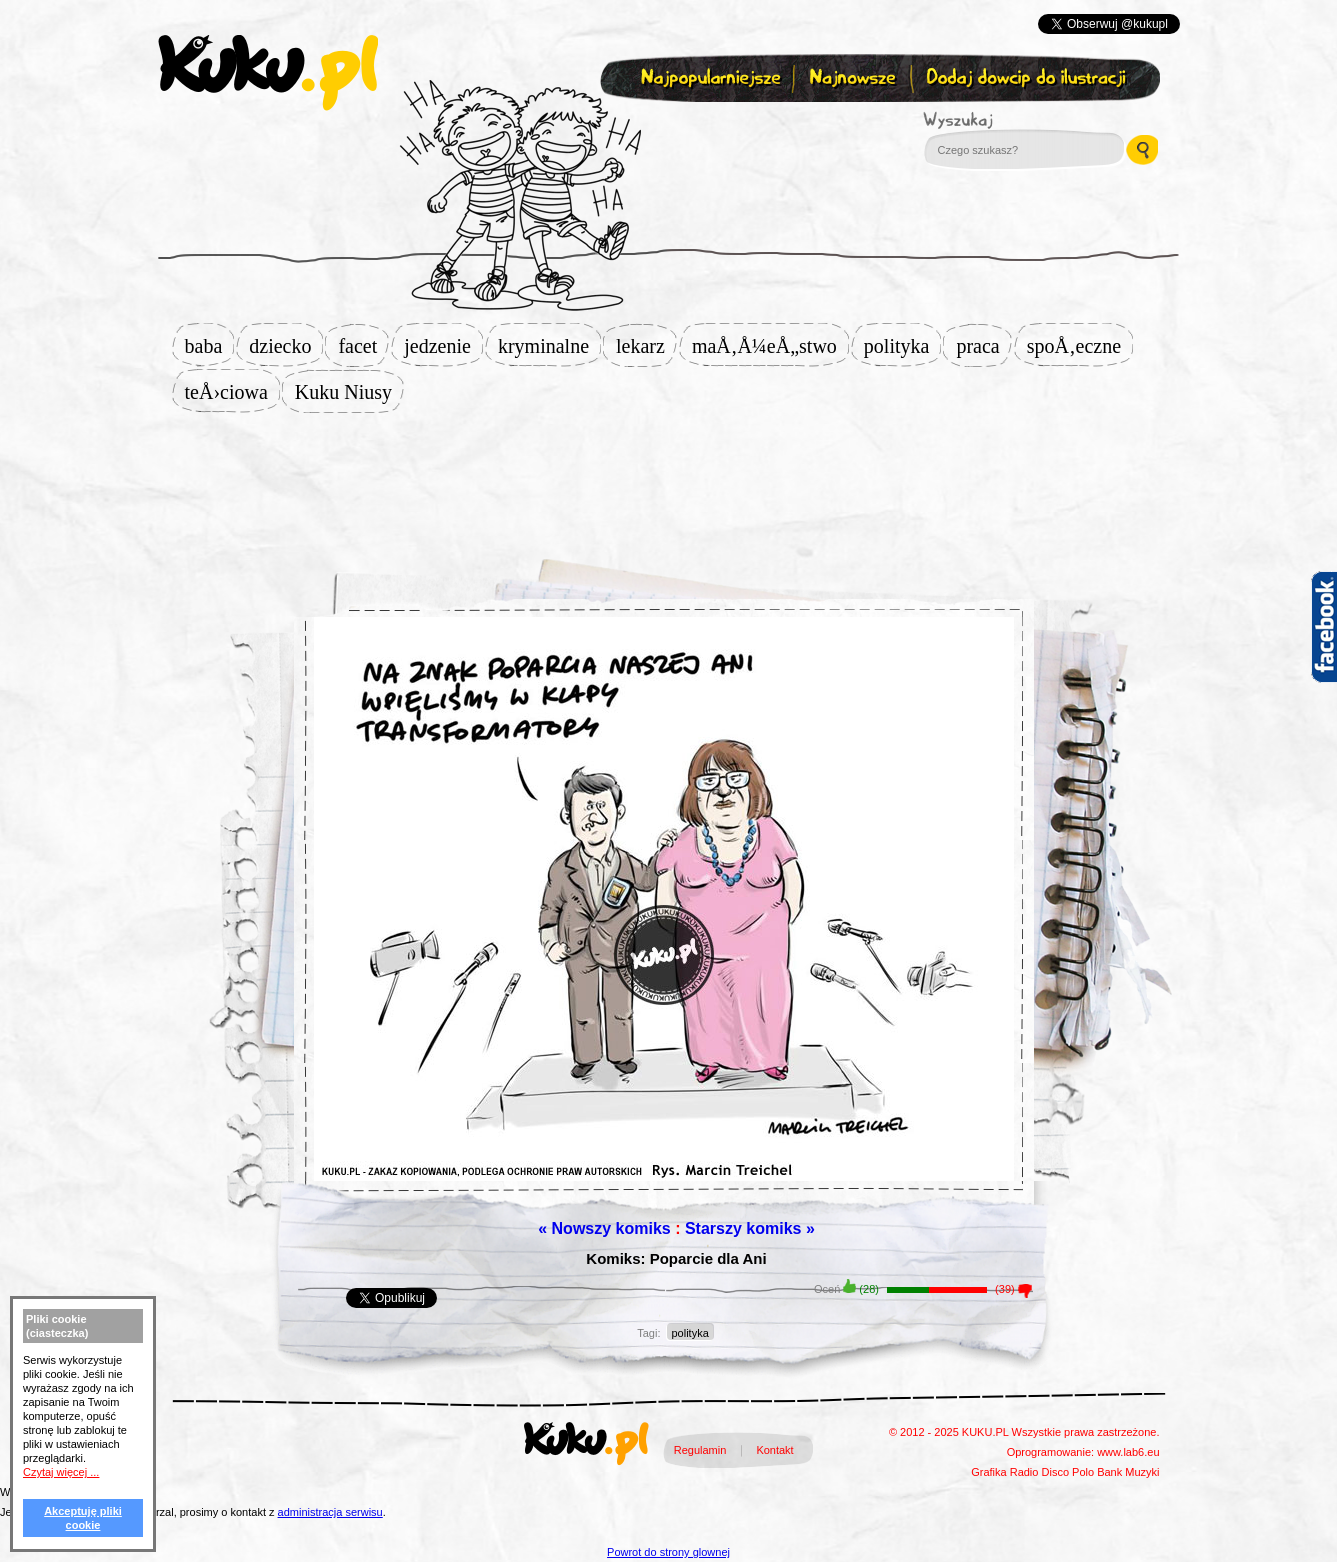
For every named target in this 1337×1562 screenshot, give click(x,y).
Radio (1024, 1472)
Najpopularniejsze (708, 78)
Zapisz (664, 126)
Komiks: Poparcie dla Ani (676, 1258)
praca (983, 346)
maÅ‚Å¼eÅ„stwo (770, 346)
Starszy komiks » (750, 1228)
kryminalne (549, 346)
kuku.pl (268, 73)
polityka (903, 346)
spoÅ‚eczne (1080, 346)
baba (210, 346)
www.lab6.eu (1128, 1452)
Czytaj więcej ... (61, 1472)
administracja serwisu (330, 1512)
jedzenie (443, 346)
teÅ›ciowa (232, 392)
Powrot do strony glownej (668, 1552)
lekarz (646, 346)
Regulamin (700, 1450)
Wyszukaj (1013, 120)
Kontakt (774, 1450)
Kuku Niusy (349, 392)
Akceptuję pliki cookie (83, 1518)
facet (363, 346)
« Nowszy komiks (604, 1228)
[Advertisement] (669, 477)
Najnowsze (854, 78)
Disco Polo (1068, 1472)
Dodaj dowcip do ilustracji (1027, 78)
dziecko (286, 346)
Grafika (988, 1472)
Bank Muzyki (1128, 1472)
